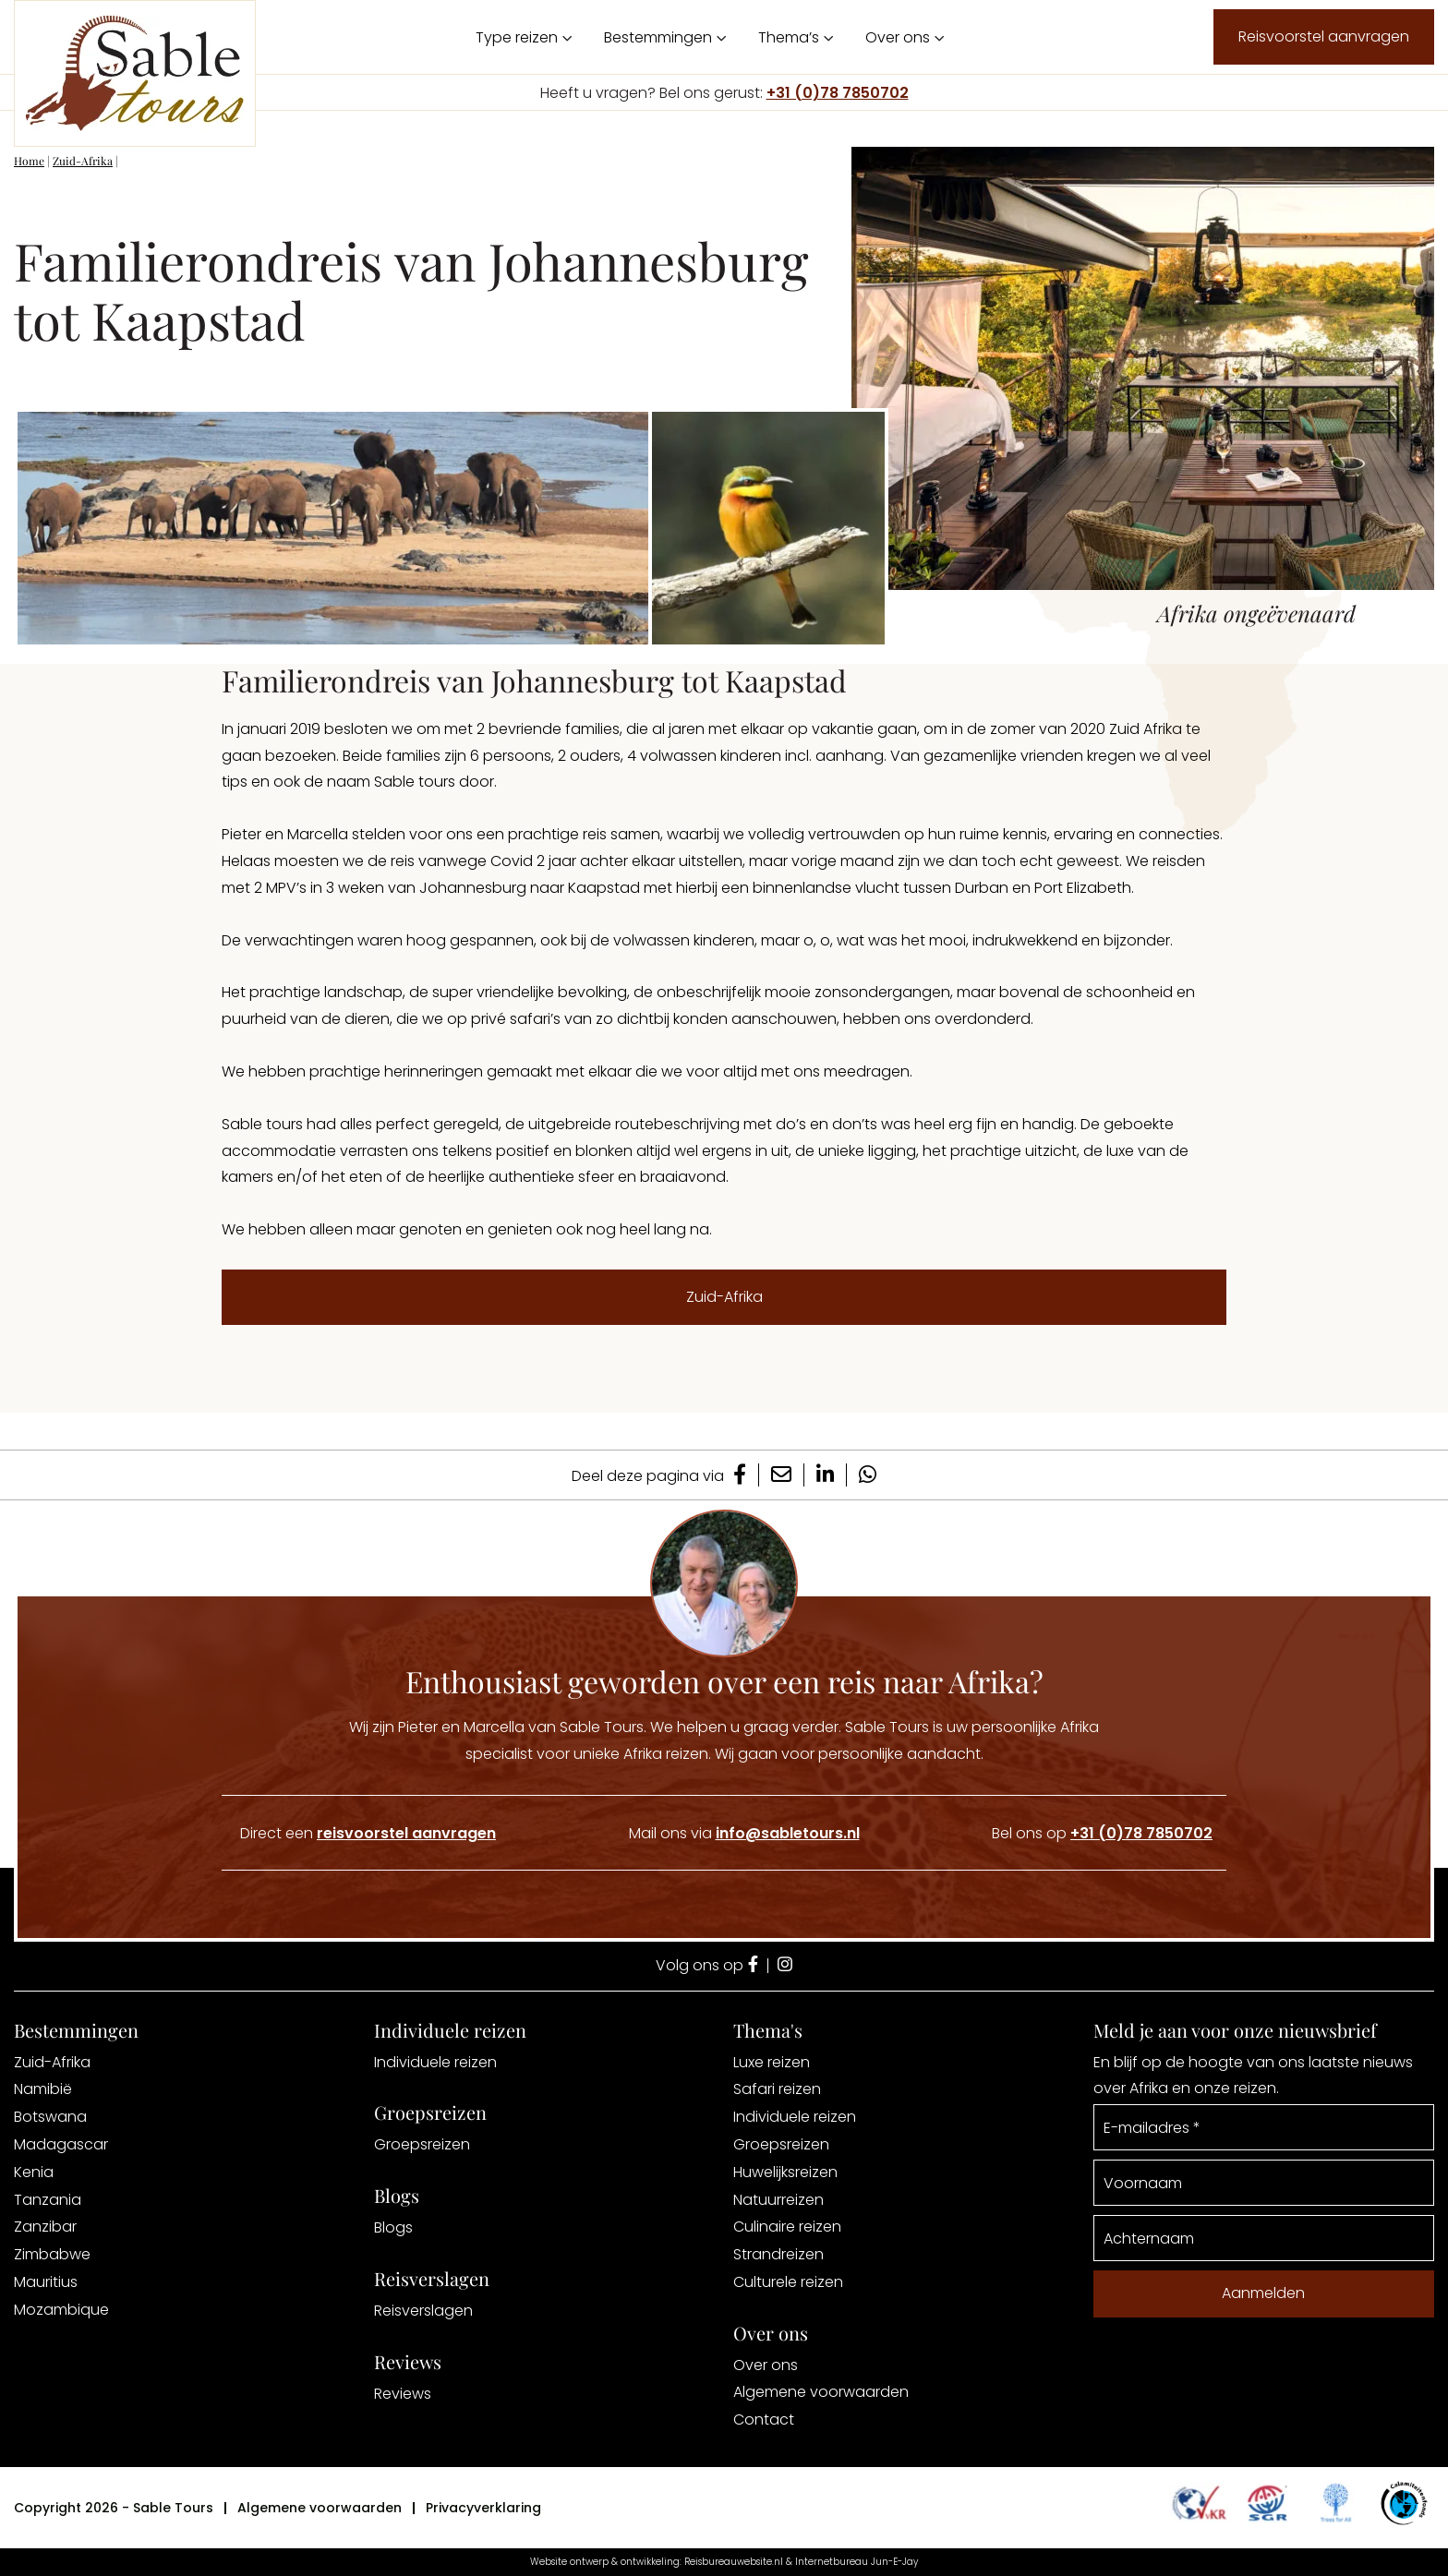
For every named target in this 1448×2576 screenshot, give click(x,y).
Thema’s (788, 37)
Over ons (897, 37)
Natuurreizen (778, 2199)
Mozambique (61, 2309)
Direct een (368, 1833)
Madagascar (61, 2144)
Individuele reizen (435, 2062)
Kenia (34, 2172)
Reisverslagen (423, 2310)
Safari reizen (777, 2089)
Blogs (393, 2227)
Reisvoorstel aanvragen (1323, 36)
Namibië (43, 2089)
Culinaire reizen (787, 2226)
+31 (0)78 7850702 (837, 92)
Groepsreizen (422, 2144)
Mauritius (46, 2282)
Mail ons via (744, 1833)
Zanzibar (45, 2226)
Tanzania (47, 2199)
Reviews (402, 2393)
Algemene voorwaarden (821, 2391)
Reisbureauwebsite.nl (733, 2562)
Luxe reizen (771, 2062)
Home (29, 160)
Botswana (50, 2116)
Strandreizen (778, 2254)
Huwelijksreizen (785, 2172)
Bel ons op (1102, 1833)
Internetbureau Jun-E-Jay (856, 2562)
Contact (763, 2419)
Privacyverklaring (483, 2507)
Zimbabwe (52, 2254)
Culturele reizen (788, 2282)
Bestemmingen (658, 37)
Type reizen (517, 37)
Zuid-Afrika (83, 160)
